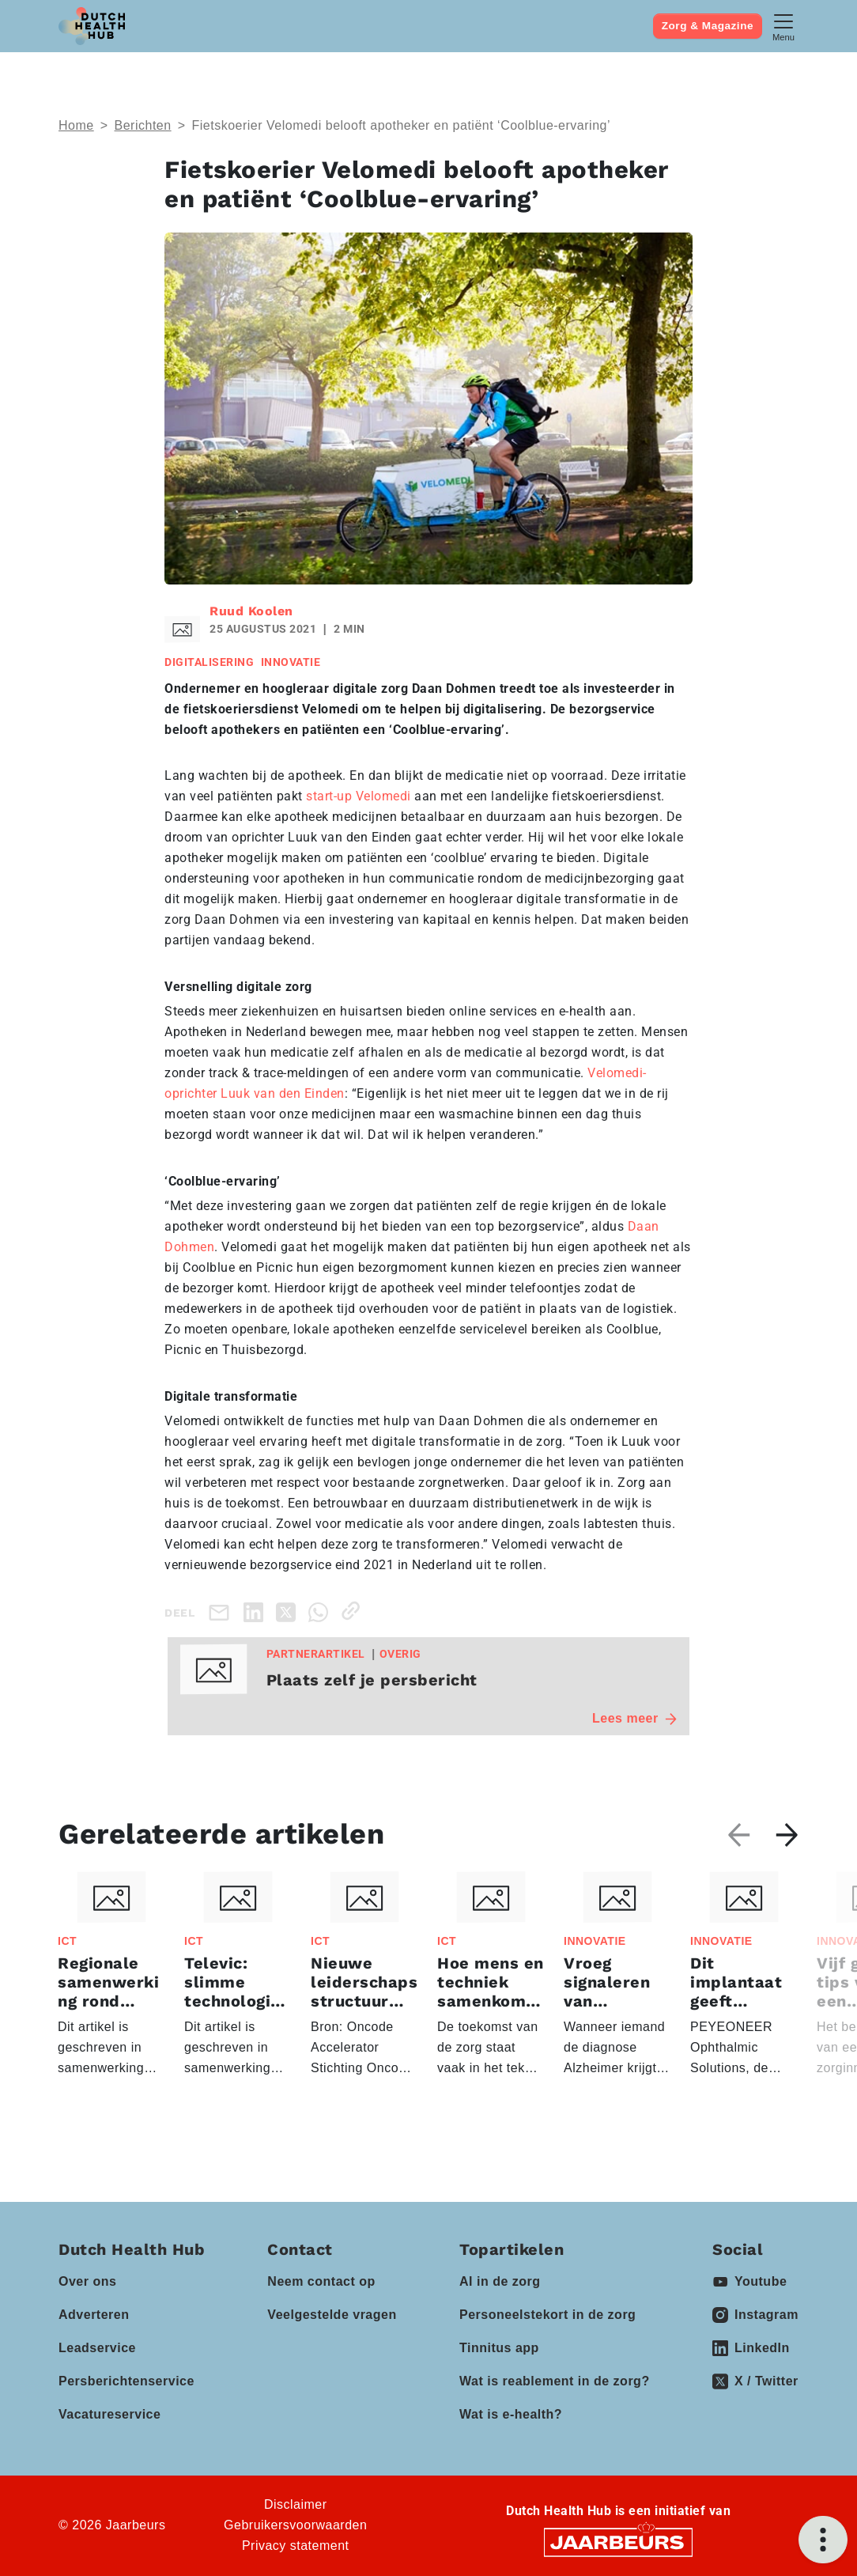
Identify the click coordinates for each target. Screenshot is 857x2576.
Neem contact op (321, 2281)
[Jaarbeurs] (618, 2541)
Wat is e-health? (510, 2414)
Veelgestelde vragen (331, 2314)
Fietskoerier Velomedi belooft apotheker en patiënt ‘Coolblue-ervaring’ (404, 125)
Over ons (87, 2281)
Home (76, 125)
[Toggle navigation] (783, 25)
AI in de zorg (500, 2281)
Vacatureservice (109, 2414)
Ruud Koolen (251, 610)
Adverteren (94, 2314)
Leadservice (97, 2348)
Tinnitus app (499, 2348)
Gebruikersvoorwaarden (295, 2525)
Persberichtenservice (126, 2381)
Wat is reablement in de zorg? (554, 2381)
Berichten (143, 125)
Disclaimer (295, 2504)
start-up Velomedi (358, 796)
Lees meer (634, 1718)
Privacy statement (295, 2545)
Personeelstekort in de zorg (547, 2314)
